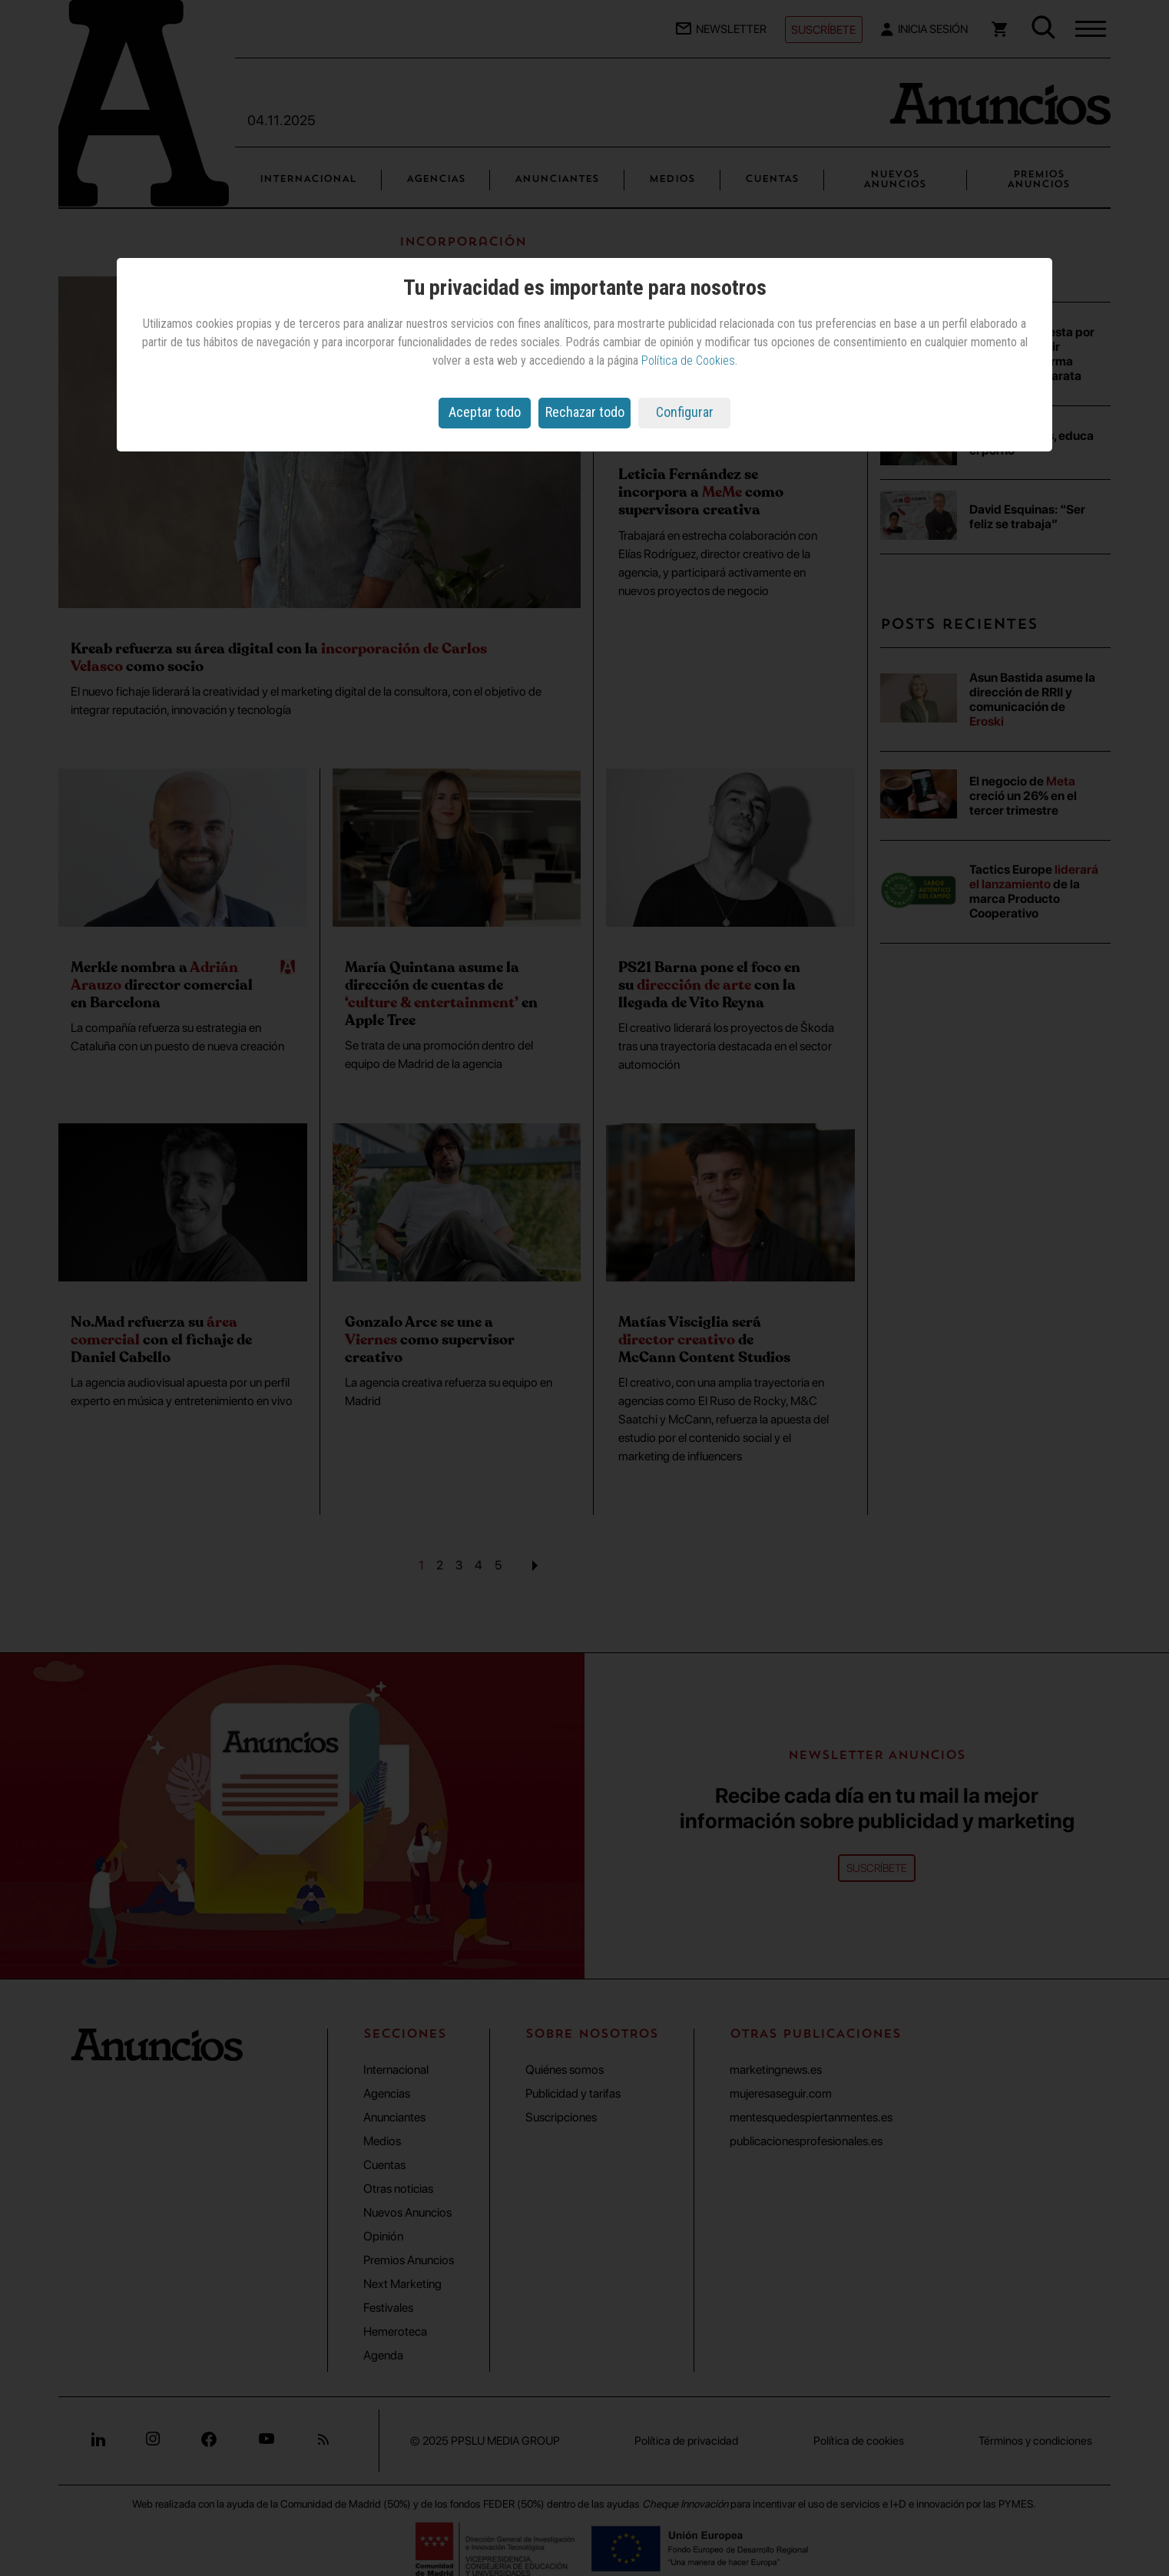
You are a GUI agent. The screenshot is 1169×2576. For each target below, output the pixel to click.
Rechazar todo (584, 412)
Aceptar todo (485, 412)
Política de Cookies (688, 360)
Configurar (685, 412)
